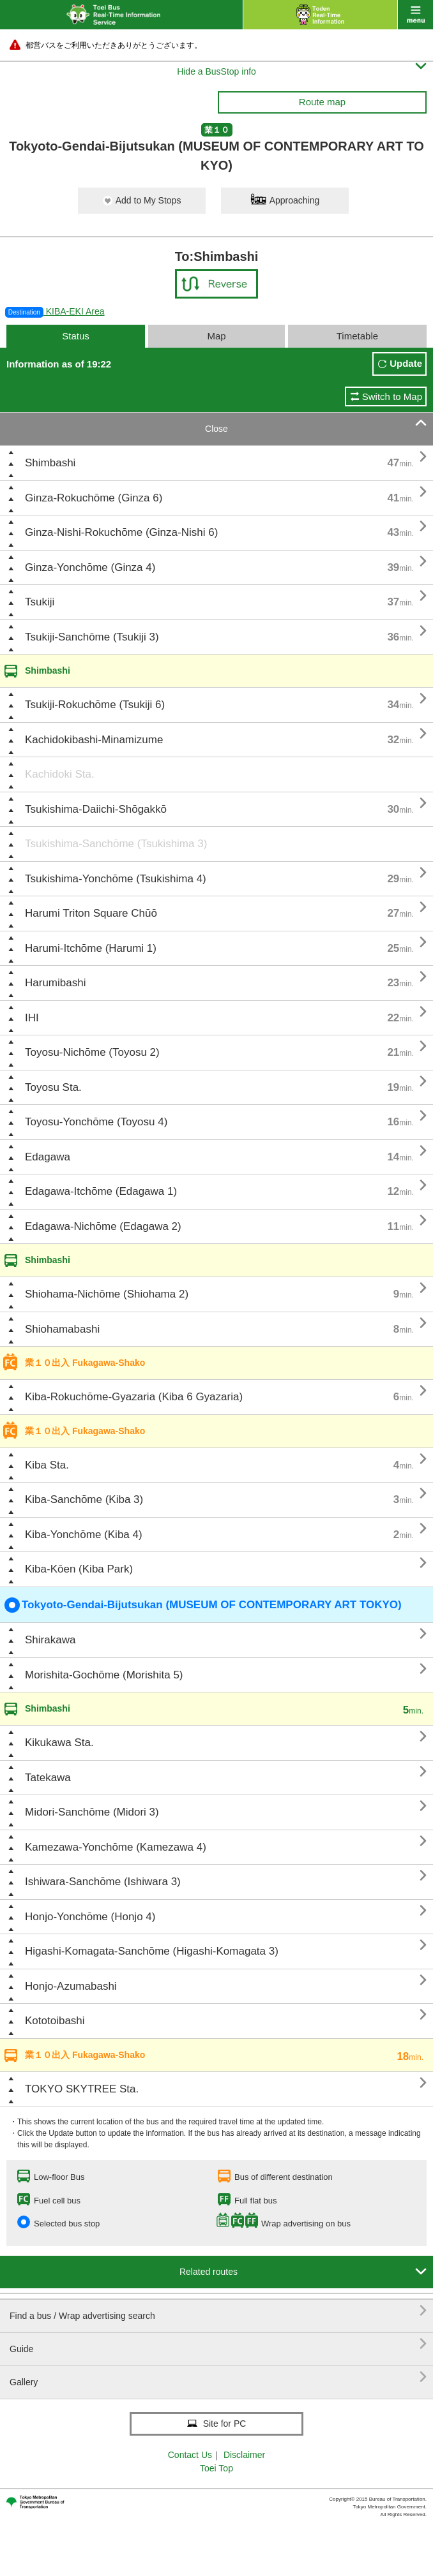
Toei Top (216, 2468)
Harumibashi (55, 983)
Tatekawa (48, 1778)
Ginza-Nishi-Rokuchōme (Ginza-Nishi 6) (121, 532)
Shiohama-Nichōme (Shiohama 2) (106, 1294)
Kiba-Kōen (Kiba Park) (79, 1569)
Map (216, 335)
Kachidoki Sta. (60, 774)
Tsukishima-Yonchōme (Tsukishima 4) (115, 879)
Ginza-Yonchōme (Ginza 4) (90, 567)
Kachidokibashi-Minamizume (94, 740)
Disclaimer (244, 2455)
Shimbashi (50, 463)
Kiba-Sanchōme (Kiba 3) (84, 1499)
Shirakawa (50, 1640)
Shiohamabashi (62, 1329)
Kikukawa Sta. (59, 1742)
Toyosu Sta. (53, 1087)
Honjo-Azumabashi (71, 1986)
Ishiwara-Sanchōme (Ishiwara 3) (103, 1882)
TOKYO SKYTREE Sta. (82, 2089)
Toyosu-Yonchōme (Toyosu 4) (96, 1122)
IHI (32, 1018)
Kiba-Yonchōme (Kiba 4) (83, 1535)
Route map (322, 101)
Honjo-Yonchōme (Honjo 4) (90, 1917)
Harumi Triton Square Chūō (91, 913)
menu (415, 14)
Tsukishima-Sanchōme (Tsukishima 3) (116, 844)
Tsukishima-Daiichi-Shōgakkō (96, 809)
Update (406, 363)
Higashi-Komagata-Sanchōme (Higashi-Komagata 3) (151, 1951)
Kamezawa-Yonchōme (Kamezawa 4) (115, 1847)
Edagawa (47, 1157)
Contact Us (190, 2455)
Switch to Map (392, 396)
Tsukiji (39, 602)
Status (75, 335)
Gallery (218, 2377)
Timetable (357, 335)
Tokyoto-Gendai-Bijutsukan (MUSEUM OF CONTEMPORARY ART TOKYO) (203, 1605)
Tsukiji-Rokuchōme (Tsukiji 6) (95, 705)
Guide (218, 2344)
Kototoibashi (55, 2021)
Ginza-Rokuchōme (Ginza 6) (93, 498)
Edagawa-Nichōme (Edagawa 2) (103, 1226)
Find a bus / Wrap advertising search (218, 2311)
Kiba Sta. (47, 1465)
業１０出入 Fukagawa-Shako (85, 1363)
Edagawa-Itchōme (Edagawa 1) (101, 1191)
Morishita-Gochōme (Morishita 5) (104, 1675)
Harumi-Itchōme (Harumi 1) (90, 948)
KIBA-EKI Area (55, 311)
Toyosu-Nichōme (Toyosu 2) (92, 1052)
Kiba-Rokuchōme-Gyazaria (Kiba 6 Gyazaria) (134, 1397)
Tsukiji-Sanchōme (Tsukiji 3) (92, 637)
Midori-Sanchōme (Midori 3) (92, 1812)
